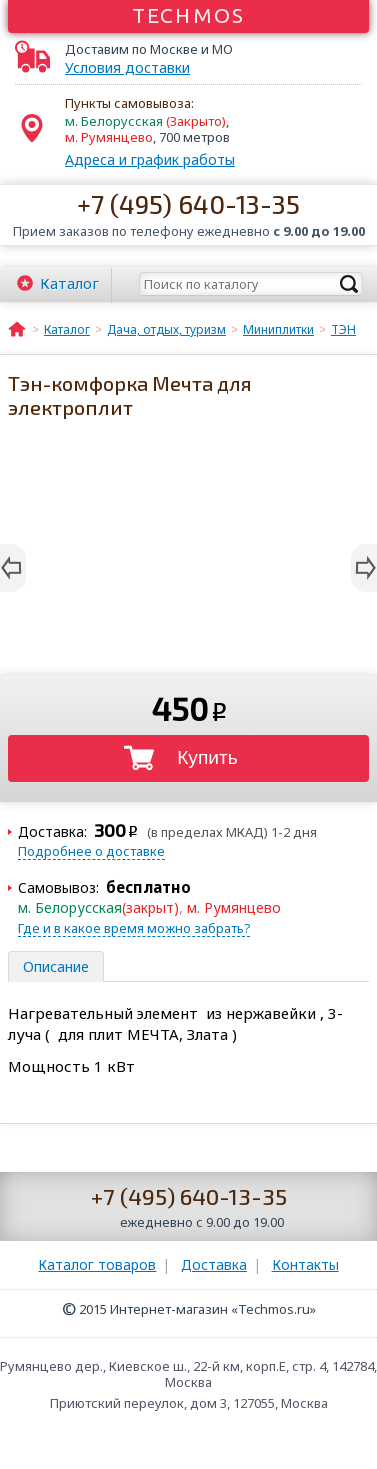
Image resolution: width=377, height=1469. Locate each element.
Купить (207, 757)
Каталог (69, 283)
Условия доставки (127, 68)
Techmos (188, 15)
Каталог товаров (97, 1264)
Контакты (305, 1264)
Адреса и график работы (150, 159)
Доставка (214, 1264)
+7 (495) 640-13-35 (188, 203)
